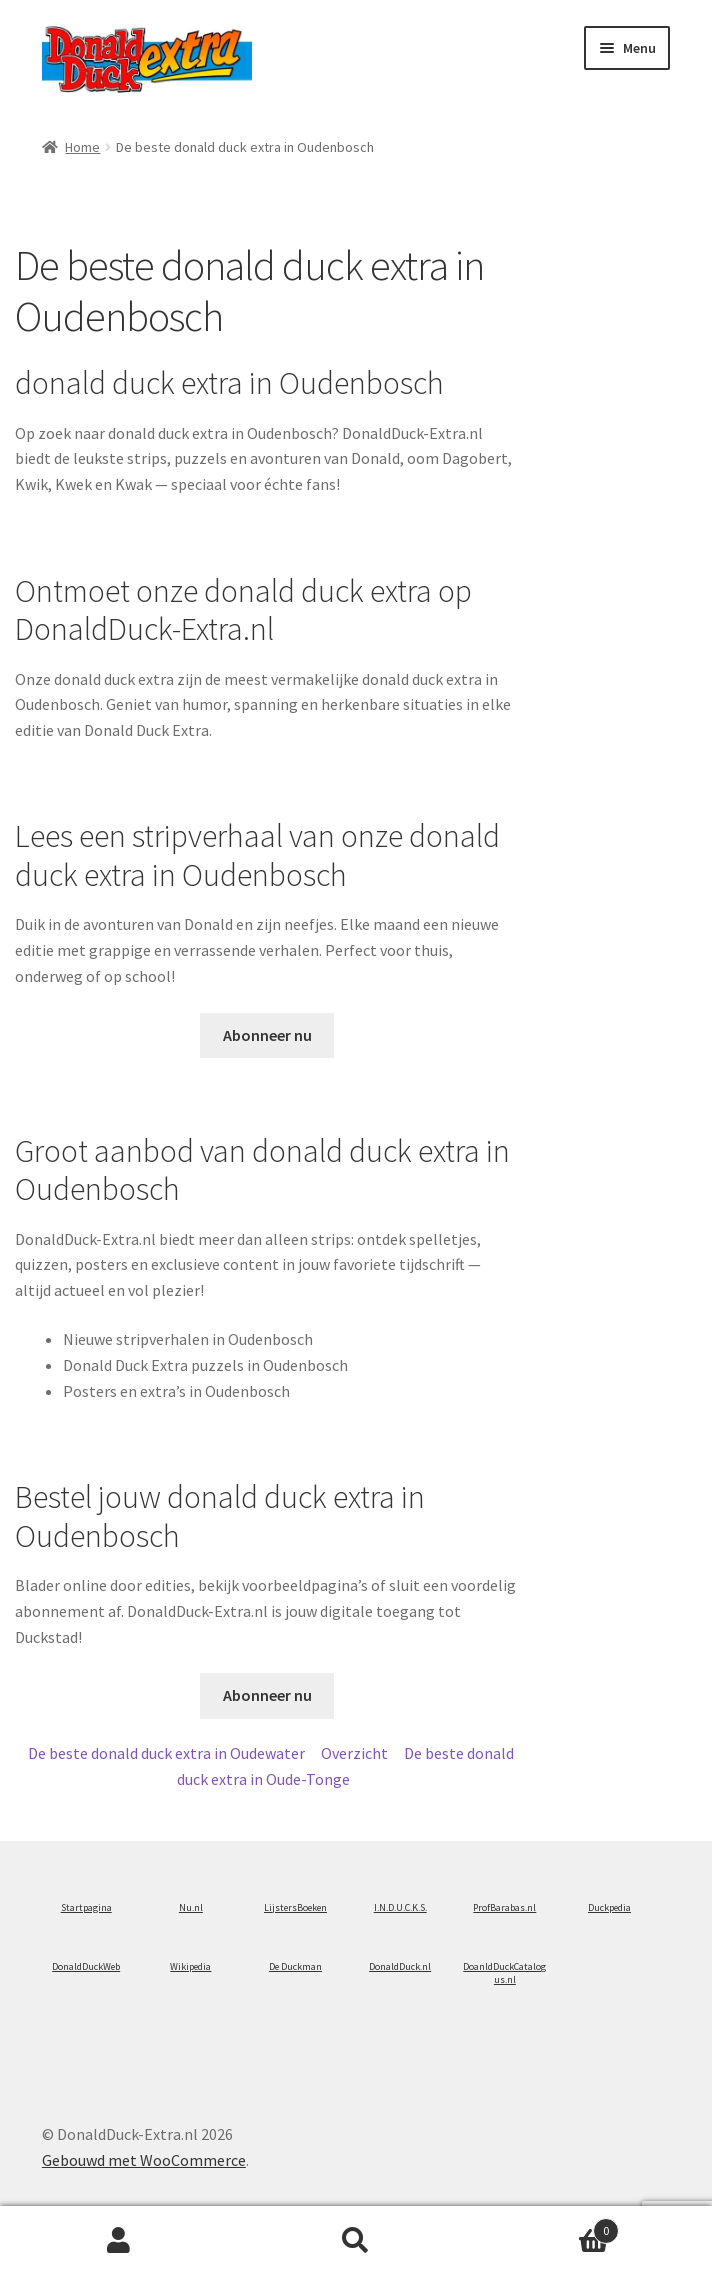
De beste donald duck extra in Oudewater (166, 1753)
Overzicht (354, 1753)
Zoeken (355, 2241)
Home (82, 147)
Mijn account (118, 2241)
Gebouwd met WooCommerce (144, 2160)
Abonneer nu (267, 1035)
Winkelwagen (547, 2226)
